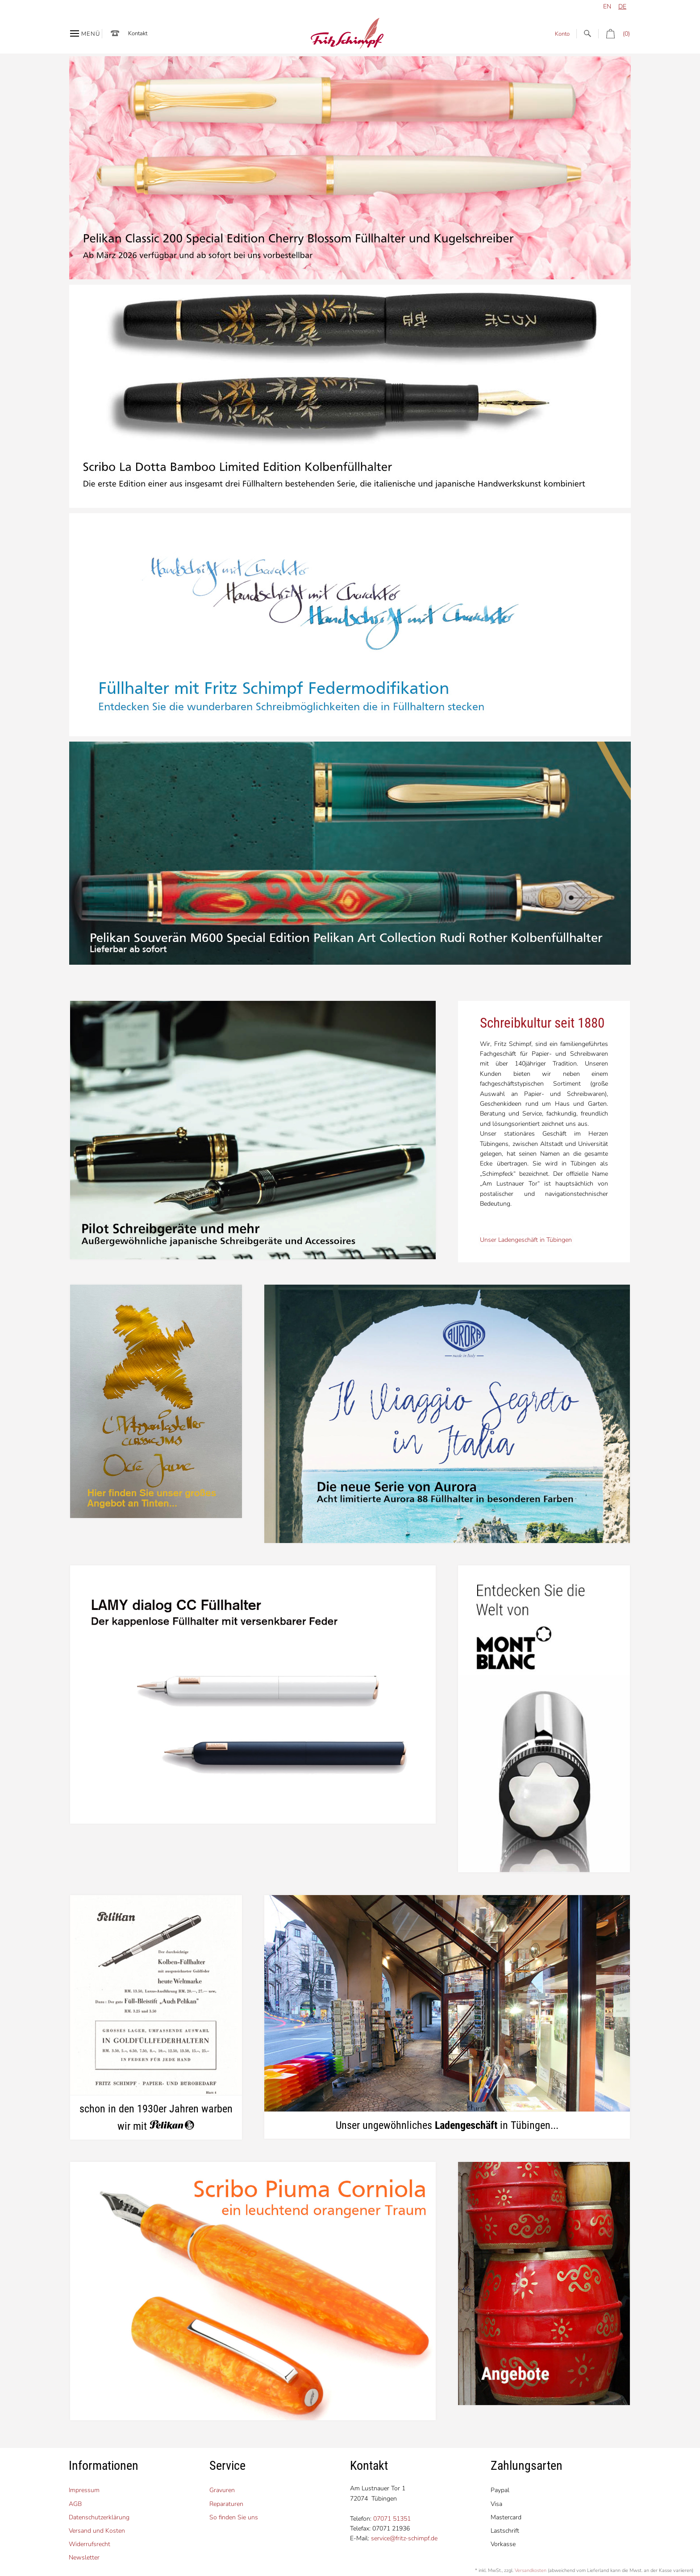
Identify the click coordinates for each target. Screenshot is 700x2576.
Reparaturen (226, 2504)
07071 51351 (392, 2518)
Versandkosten (530, 2570)
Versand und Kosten (97, 2530)
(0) (614, 33)
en (607, 6)
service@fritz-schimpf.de (404, 2538)
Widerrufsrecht (89, 2544)
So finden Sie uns (233, 2517)
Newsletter (84, 2557)
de (622, 6)
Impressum (84, 2490)
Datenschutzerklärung (99, 2517)
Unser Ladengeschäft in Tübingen (526, 1240)
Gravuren (222, 2490)
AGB (75, 2504)
